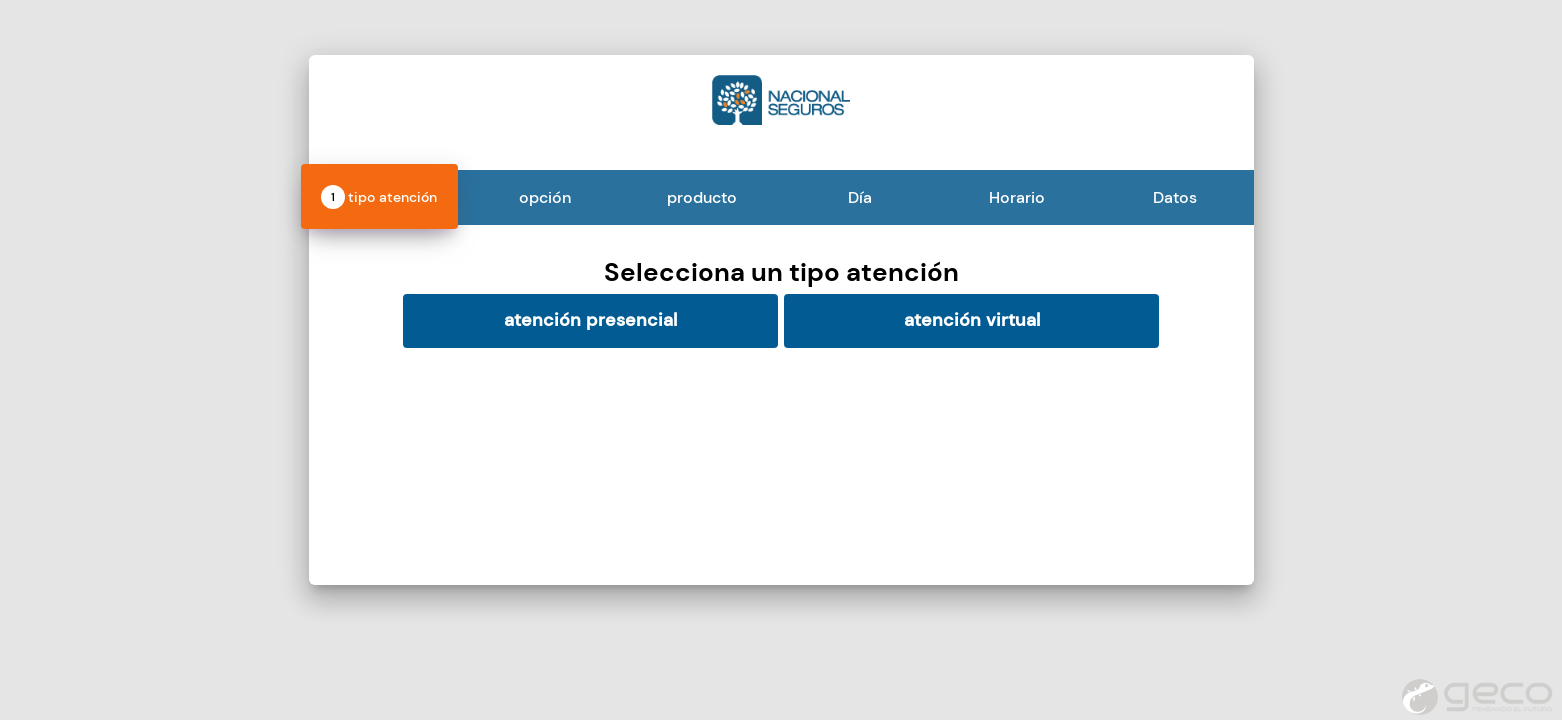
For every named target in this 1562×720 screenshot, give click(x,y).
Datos (1175, 197)
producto (702, 197)
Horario (1017, 197)
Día (860, 197)
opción (545, 197)
